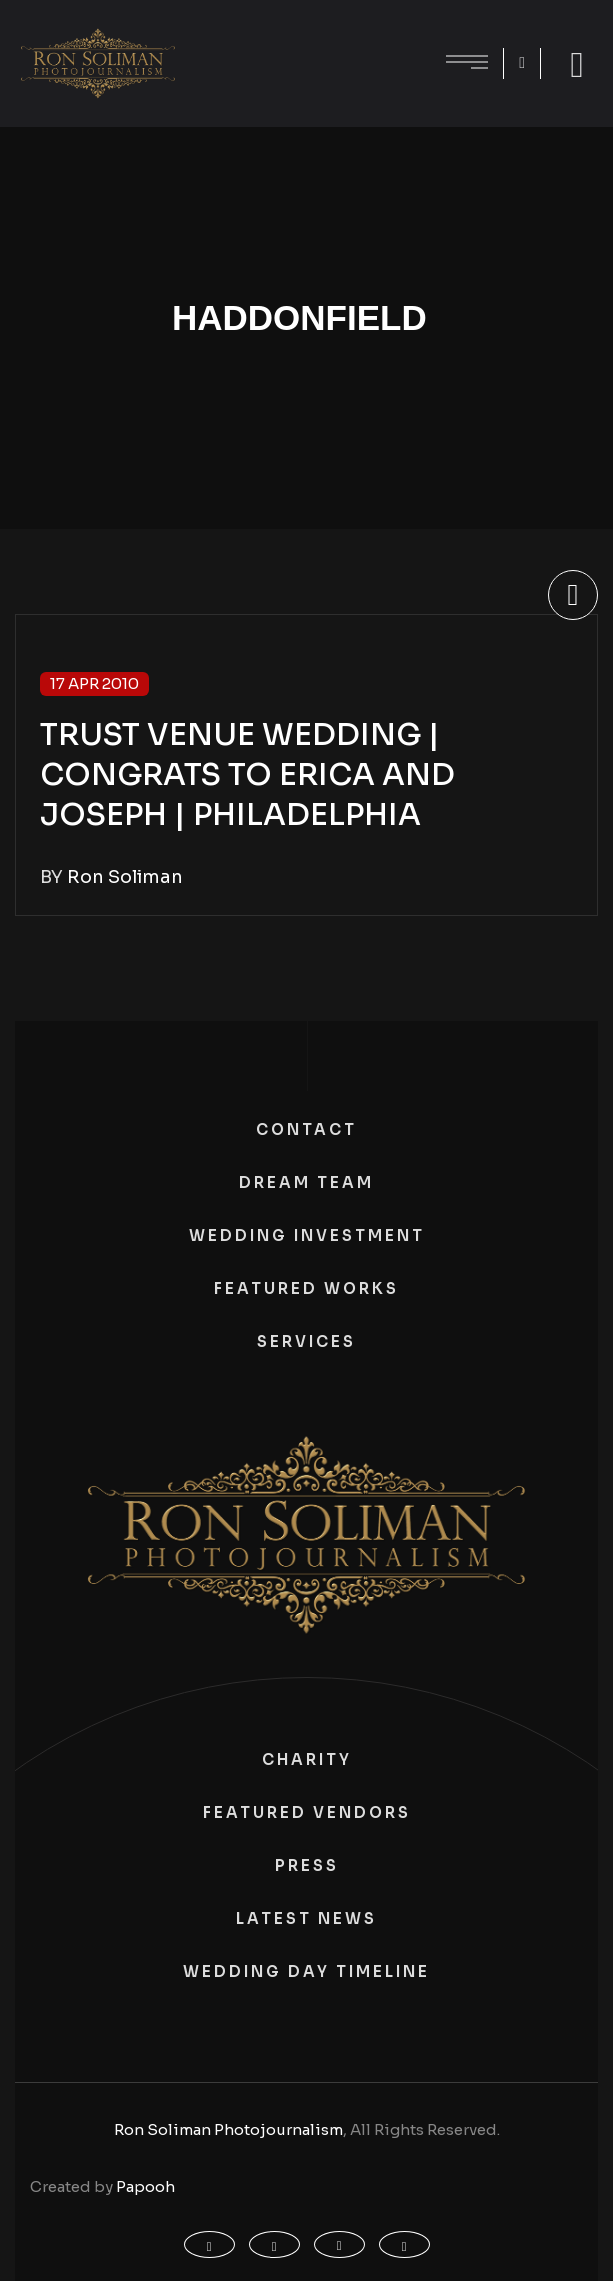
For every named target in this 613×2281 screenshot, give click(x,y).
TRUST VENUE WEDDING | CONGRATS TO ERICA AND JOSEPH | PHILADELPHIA (247, 775)
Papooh (145, 2186)
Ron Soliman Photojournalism (228, 2129)
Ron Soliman (125, 877)
